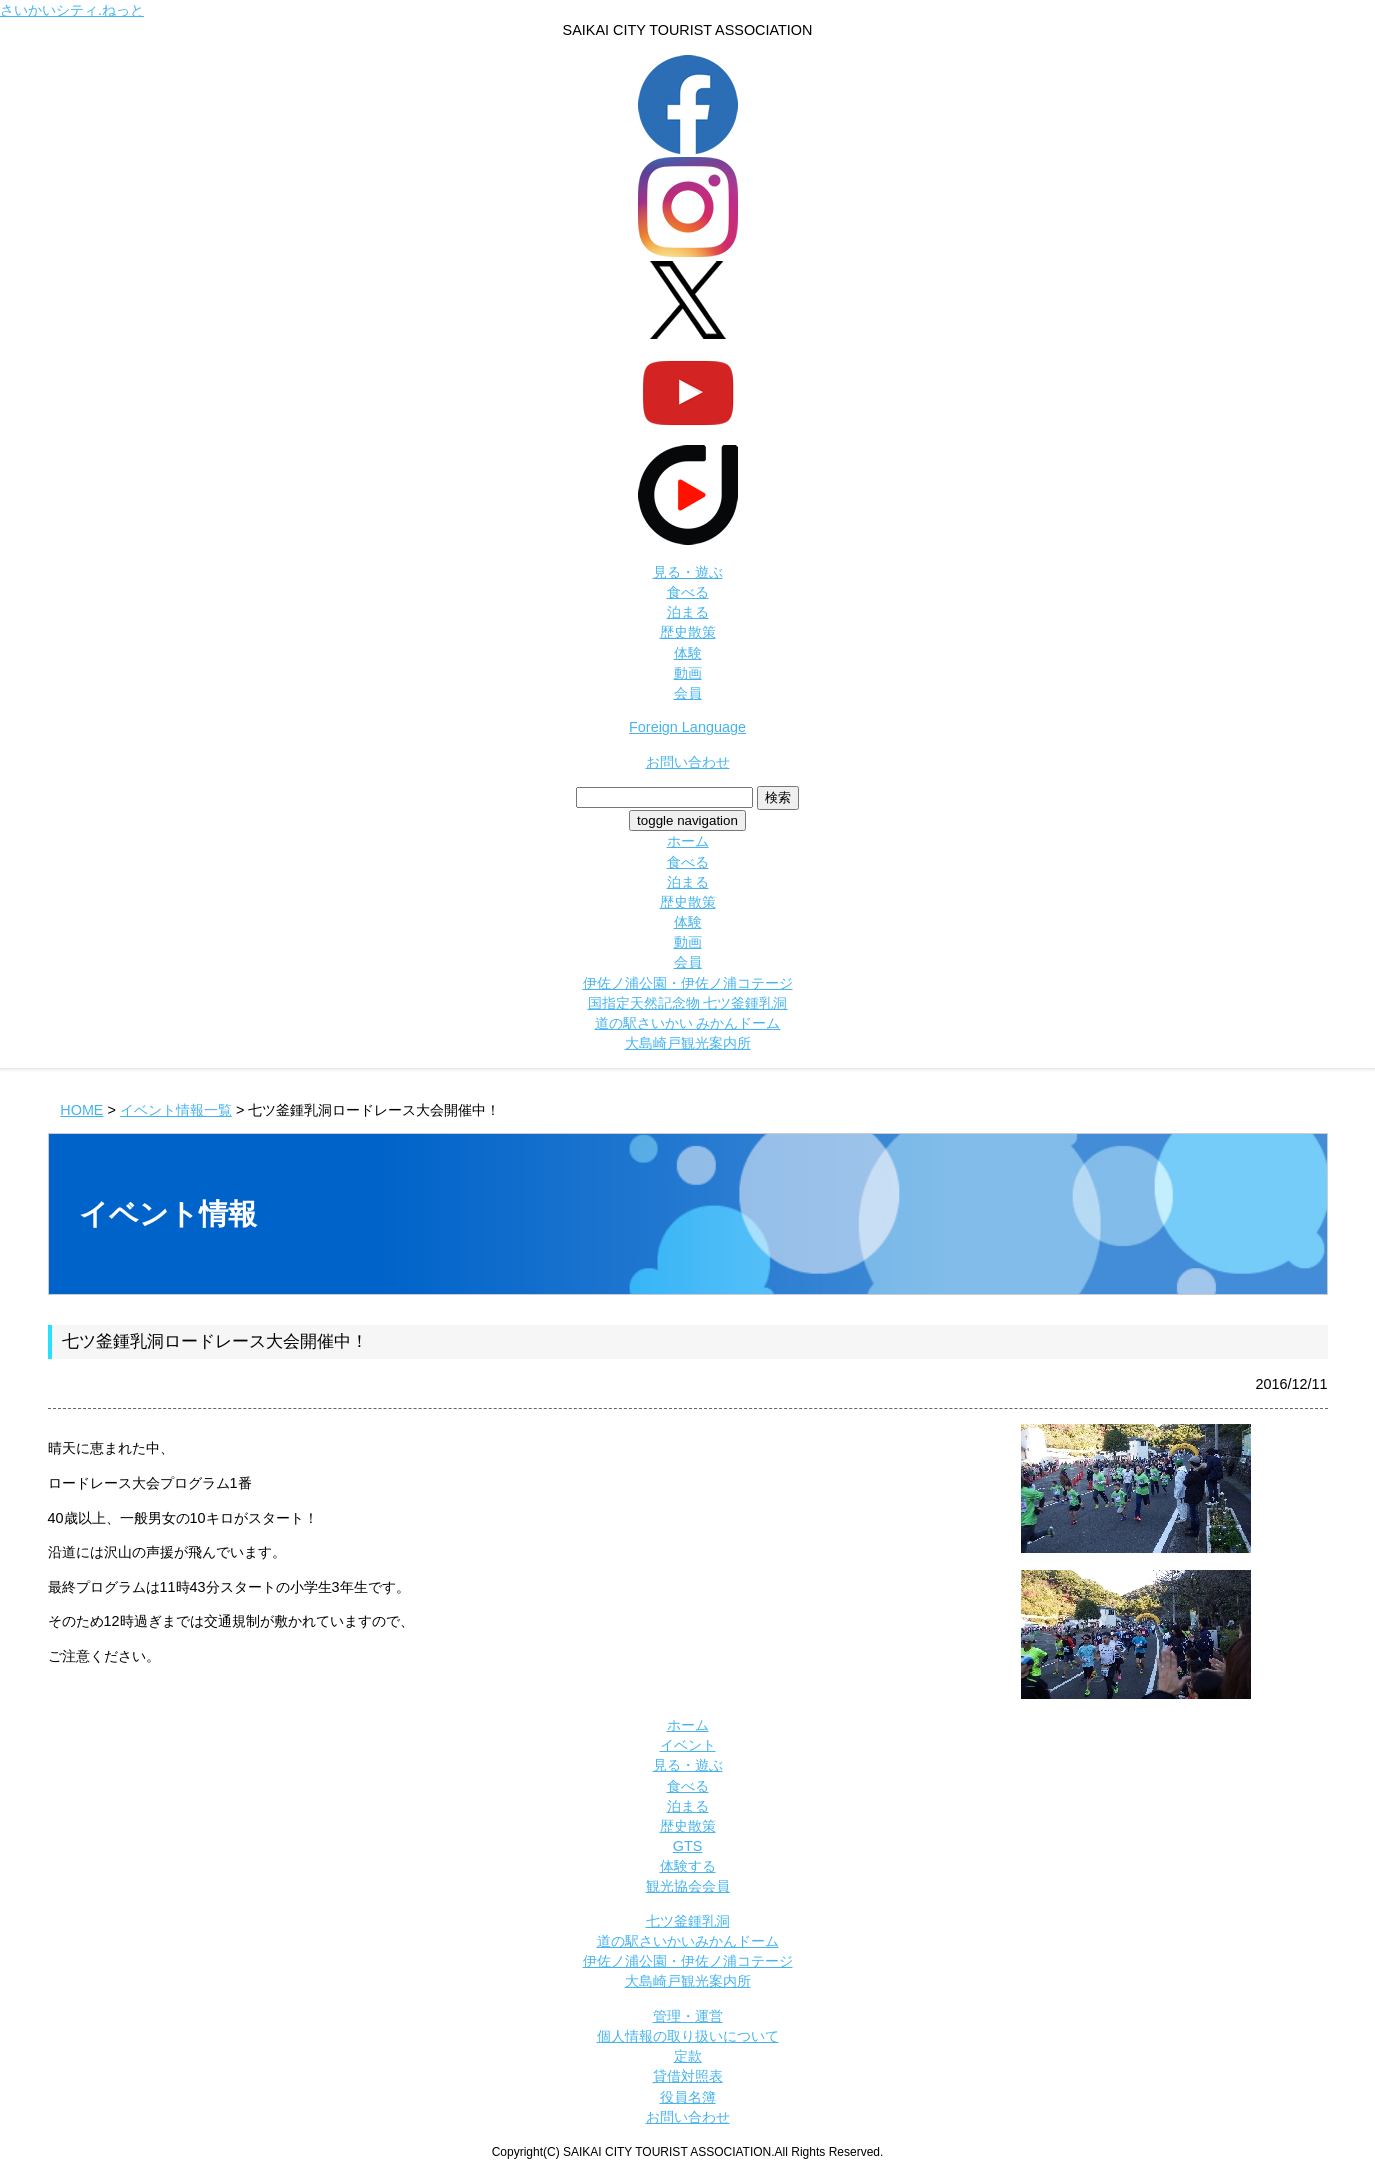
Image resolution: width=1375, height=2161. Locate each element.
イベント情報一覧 (176, 1110)
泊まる (688, 612)
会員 (688, 693)
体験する (688, 1866)
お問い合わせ (688, 762)
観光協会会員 (688, 1886)
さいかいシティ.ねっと (72, 10)
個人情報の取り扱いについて (688, 2036)
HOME (81, 1110)
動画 (688, 673)
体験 (688, 653)
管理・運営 (688, 2016)
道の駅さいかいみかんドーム (688, 1941)
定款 (688, 2056)
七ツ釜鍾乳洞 (688, 1921)
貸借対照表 (688, 2076)
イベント (688, 1745)
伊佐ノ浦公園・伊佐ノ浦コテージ (688, 983)
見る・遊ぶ (688, 572)
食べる (688, 592)
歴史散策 (688, 632)
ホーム (688, 841)
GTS (688, 1846)
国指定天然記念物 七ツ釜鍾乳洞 (688, 1003)
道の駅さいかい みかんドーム (688, 1023)
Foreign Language (687, 727)
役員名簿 (688, 2097)
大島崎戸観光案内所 (688, 1043)
